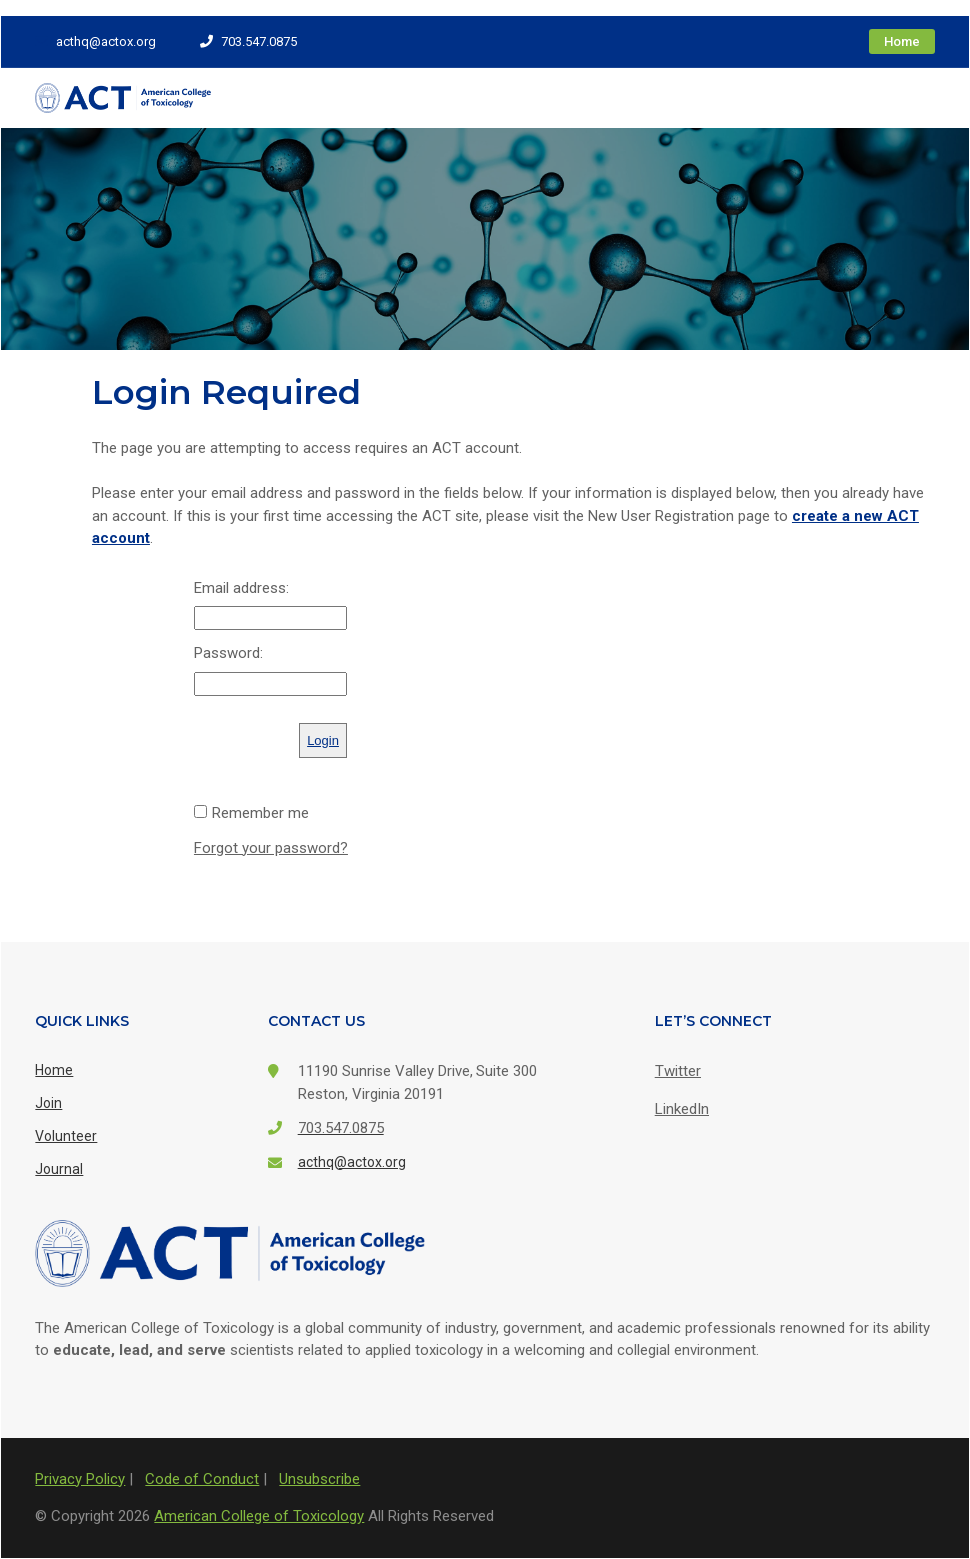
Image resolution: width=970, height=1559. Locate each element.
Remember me (260, 813)
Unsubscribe (319, 1479)
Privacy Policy (80, 1479)
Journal (59, 1169)
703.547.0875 (248, 41)
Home (902, 41)
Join (48, 1103)
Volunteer (66, 1136)
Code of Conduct (202, 1479)
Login (323, 740)
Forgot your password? (271, 848)
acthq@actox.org (95, 41)
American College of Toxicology (259, 1516)
